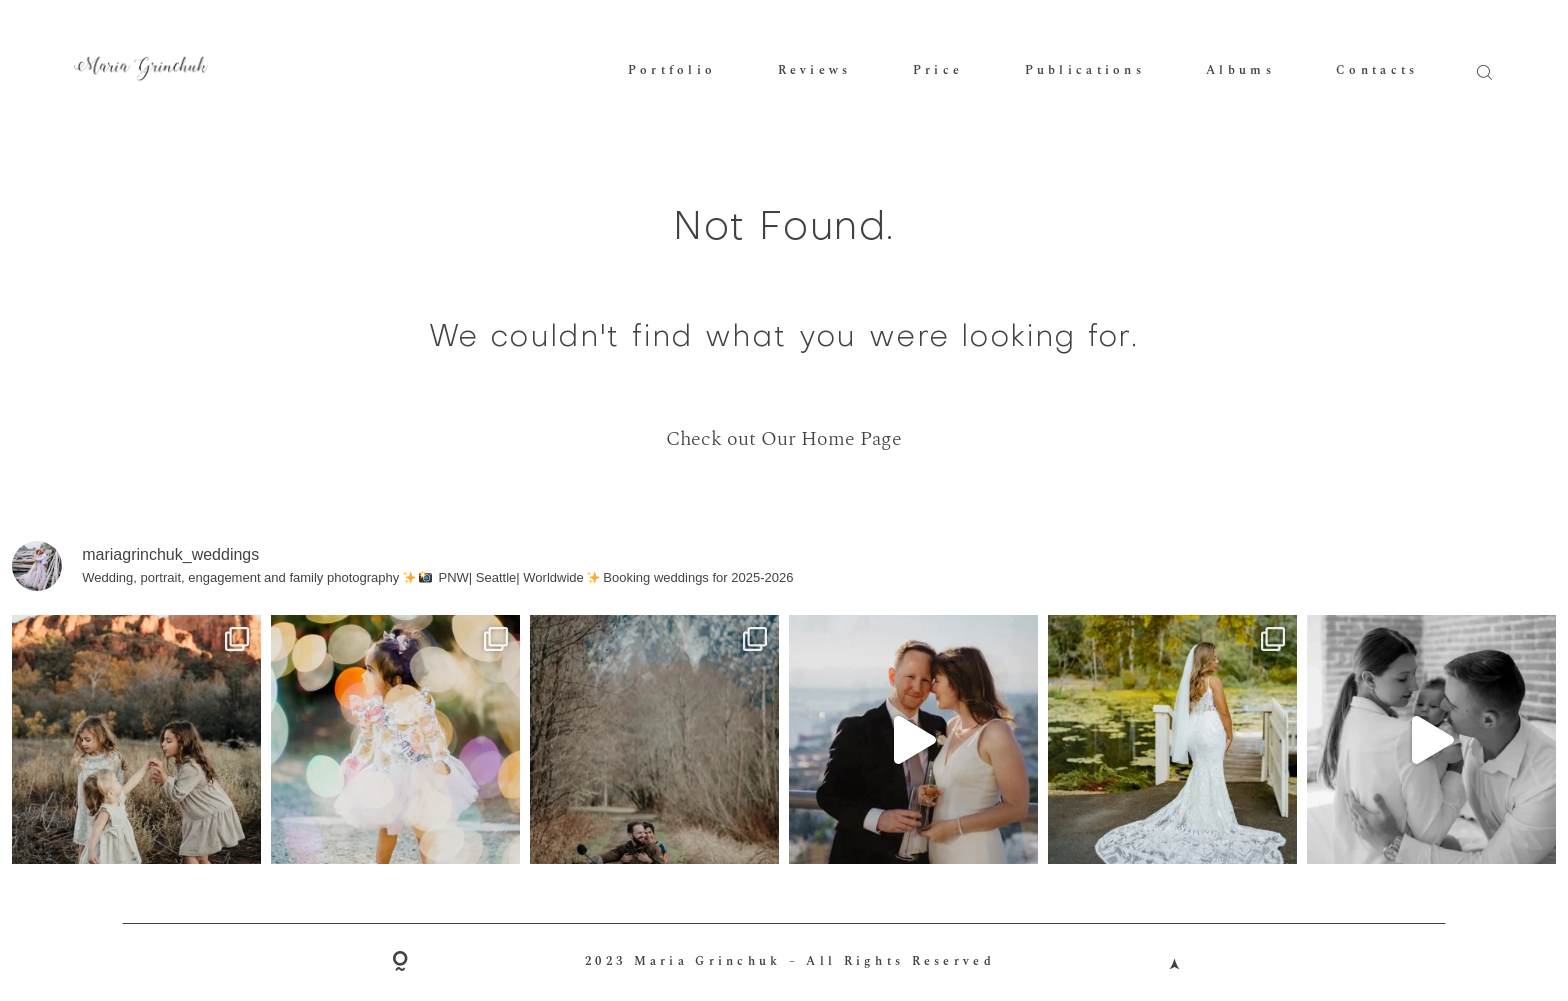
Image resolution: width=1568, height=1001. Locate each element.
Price (938, 70)
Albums (1240, 70)
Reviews (815, 70)
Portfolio (672, 70)
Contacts (1377, 70)
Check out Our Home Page (784, 439)
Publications (1085, 70)
